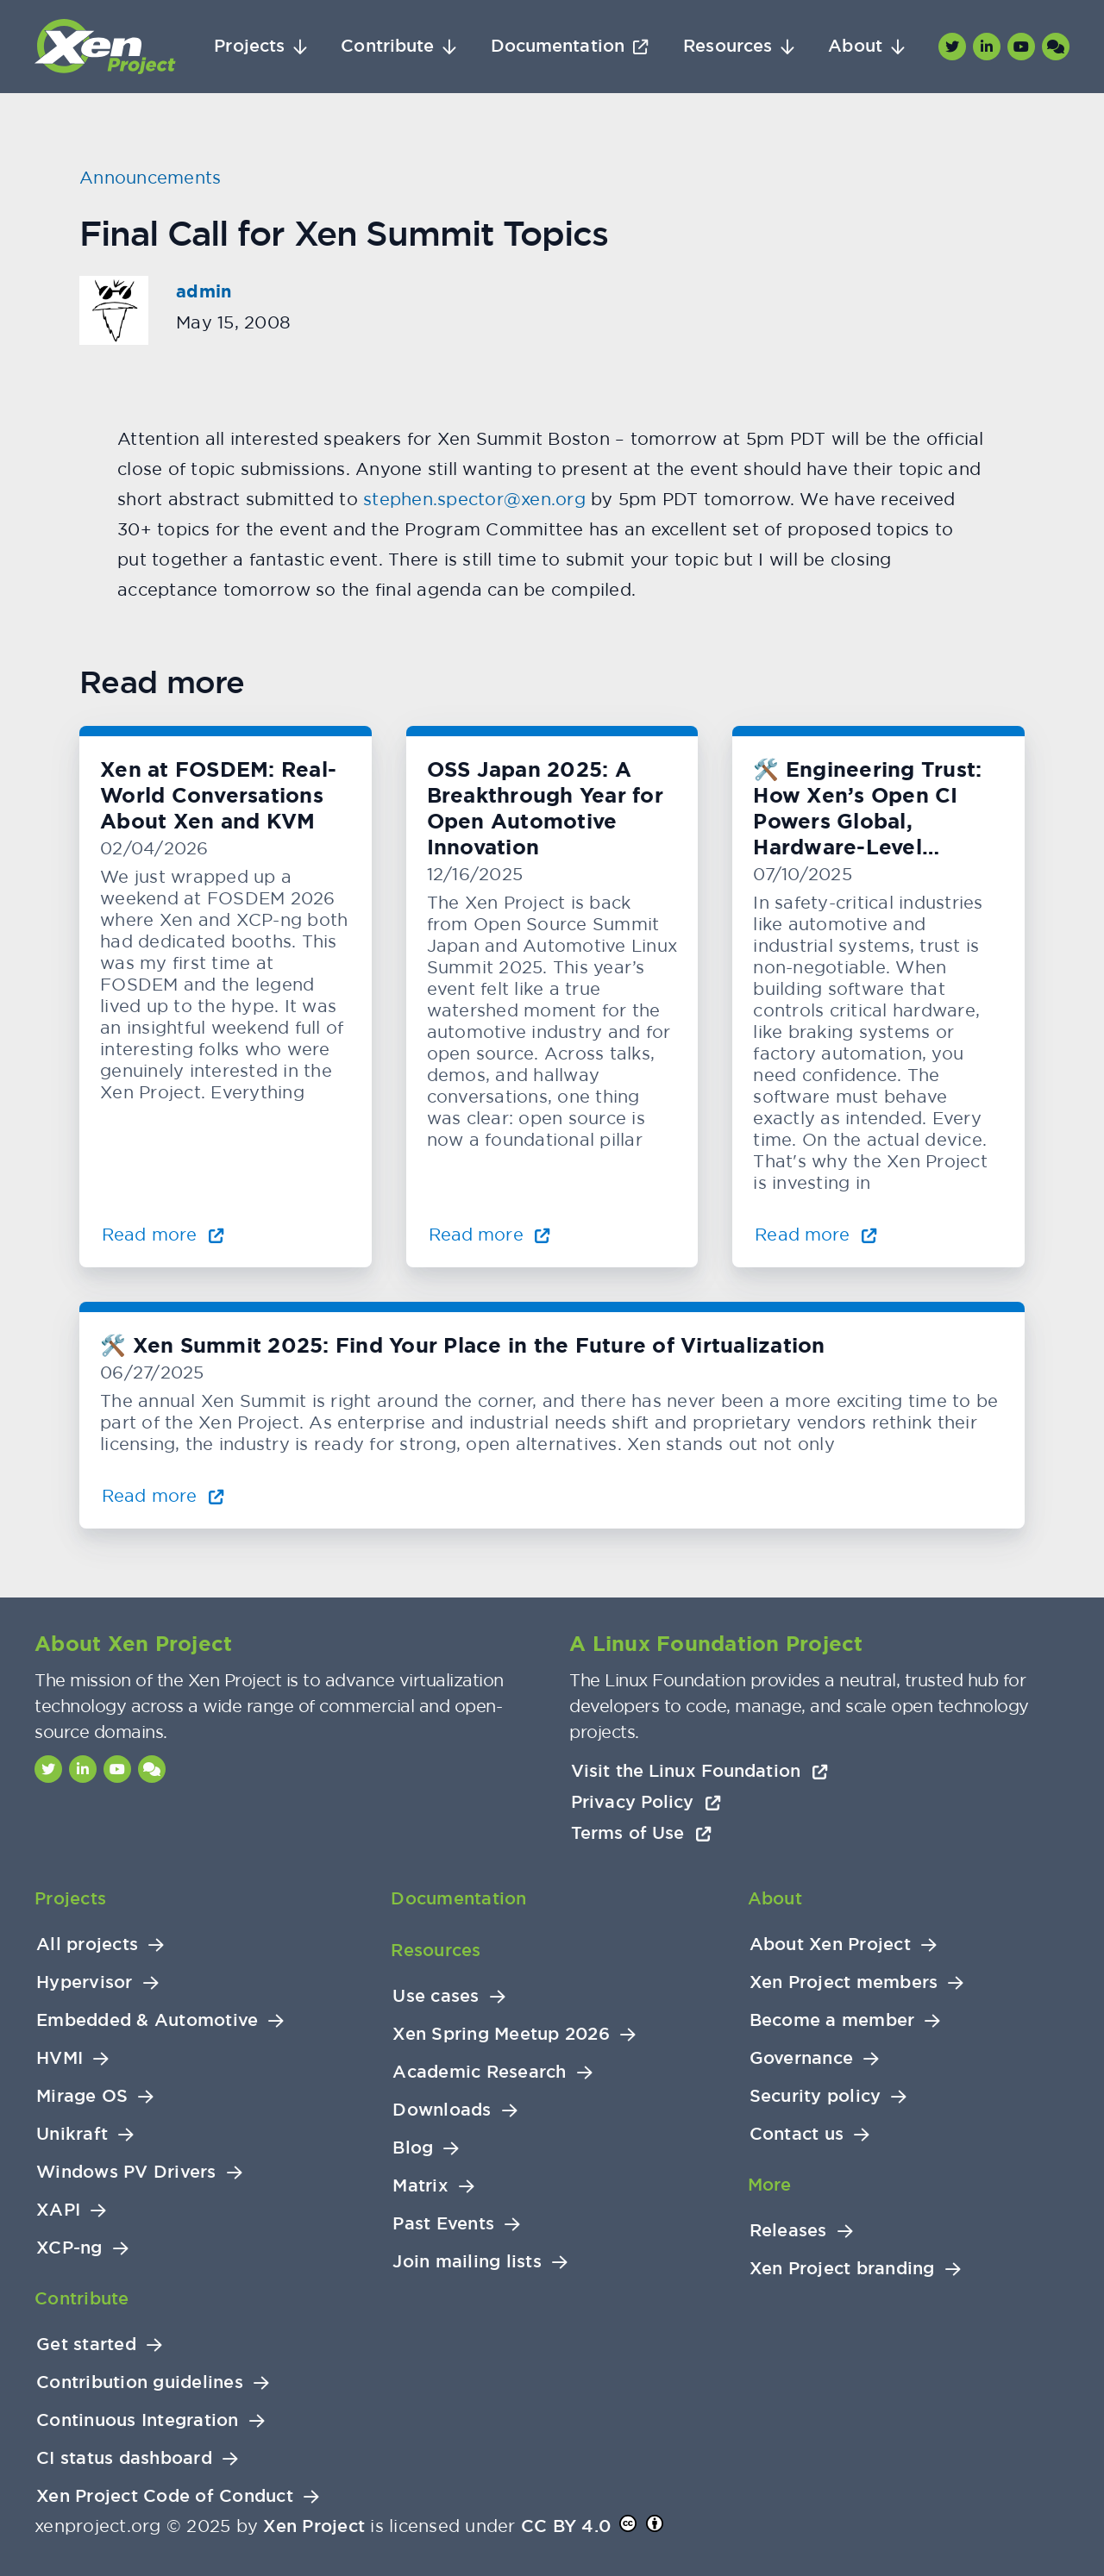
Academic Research (479, 2072)
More (770, 2184)
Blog (412, 2148)
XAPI (58, 2210)
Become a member (832, 2020)
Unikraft (72, 2134)
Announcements (150, 177)
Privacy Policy (646, 1802)
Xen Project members (844, 1982)
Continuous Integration (137, 2420)
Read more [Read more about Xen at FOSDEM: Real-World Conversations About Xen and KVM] (163, 1234)
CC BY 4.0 (566, 2526)
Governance (802, 2058)
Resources (727, 46)
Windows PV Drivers (126, 2172)
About (855, 46)
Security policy (815, 2096)
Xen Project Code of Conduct (164, 2496)
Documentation (557, 46)
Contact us (797, 2134)
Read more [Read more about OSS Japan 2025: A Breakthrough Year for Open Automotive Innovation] (490, 1234)
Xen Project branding (842, 2268)
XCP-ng (69, 2248)
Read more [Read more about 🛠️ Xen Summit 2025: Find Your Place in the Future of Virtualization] (163, 1495)
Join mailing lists (467, 2262)
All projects (87, 1944)
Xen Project (314, 2526)
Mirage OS (82, 2096)
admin (203, 291)
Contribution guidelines (139, 2382)
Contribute (387, 46)
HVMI (59, 2058)
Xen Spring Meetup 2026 (501, 2034)
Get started (86, 2344)
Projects (249, 46)
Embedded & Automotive (147, 2020)
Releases (788, 2230)
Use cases (435, 1996)
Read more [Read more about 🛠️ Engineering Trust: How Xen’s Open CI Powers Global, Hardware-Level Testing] (816, 1234)
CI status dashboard (124, 2458)
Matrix (420, 2186)
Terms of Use (641, 1833)
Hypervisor (84, 1982)
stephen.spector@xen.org (474, 499)
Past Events (443, 2224)
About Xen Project (830, 1944)
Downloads (441, 2110)
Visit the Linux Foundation (699, 1771)
